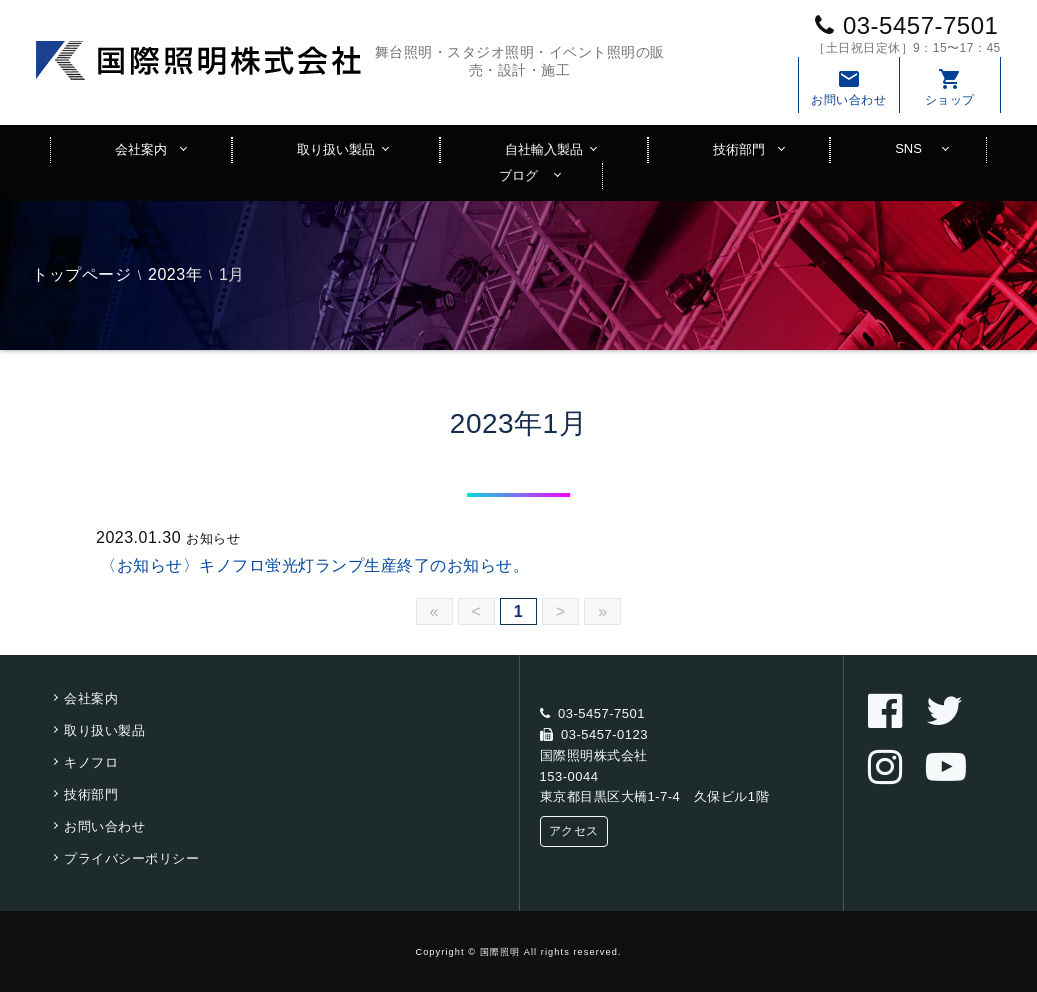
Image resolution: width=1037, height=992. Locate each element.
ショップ (950, 87)
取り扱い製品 (336, 149)
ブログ (518, 175)
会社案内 (141, 149)
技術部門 (739, 149)
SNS (908, 148)
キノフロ (91, 762)
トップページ (81, 274)
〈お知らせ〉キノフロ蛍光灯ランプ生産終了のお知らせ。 (314, 565)
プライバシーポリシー (131, 858)
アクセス (574, 831)
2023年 (175, 274)
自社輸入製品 (544, 149)
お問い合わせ (849, 87)
